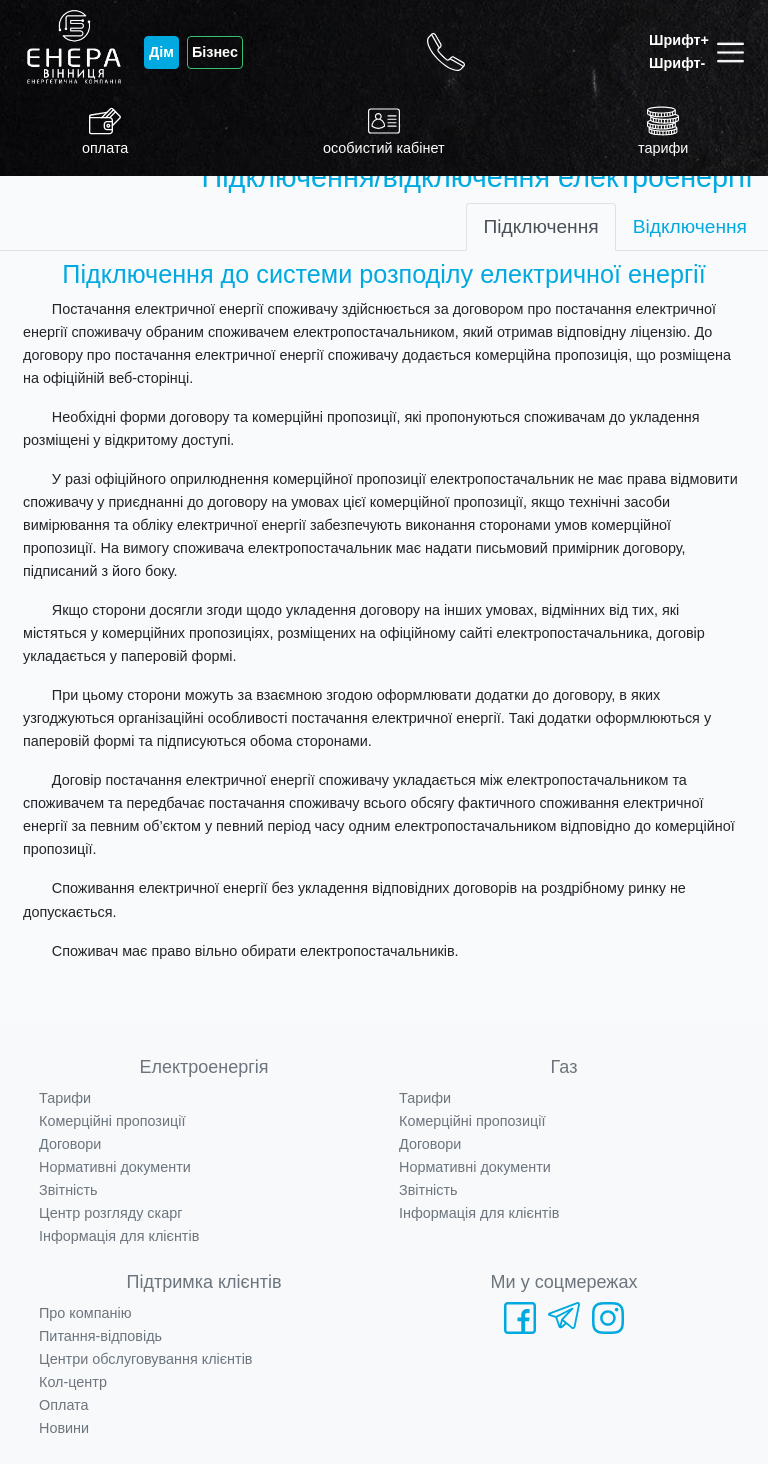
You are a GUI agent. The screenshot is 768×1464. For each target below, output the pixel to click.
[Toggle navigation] (734, 52)
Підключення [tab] (540, 226)
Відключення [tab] (690, 226)
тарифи (663, 130)
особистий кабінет (384, 130)
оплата (105, 130)
